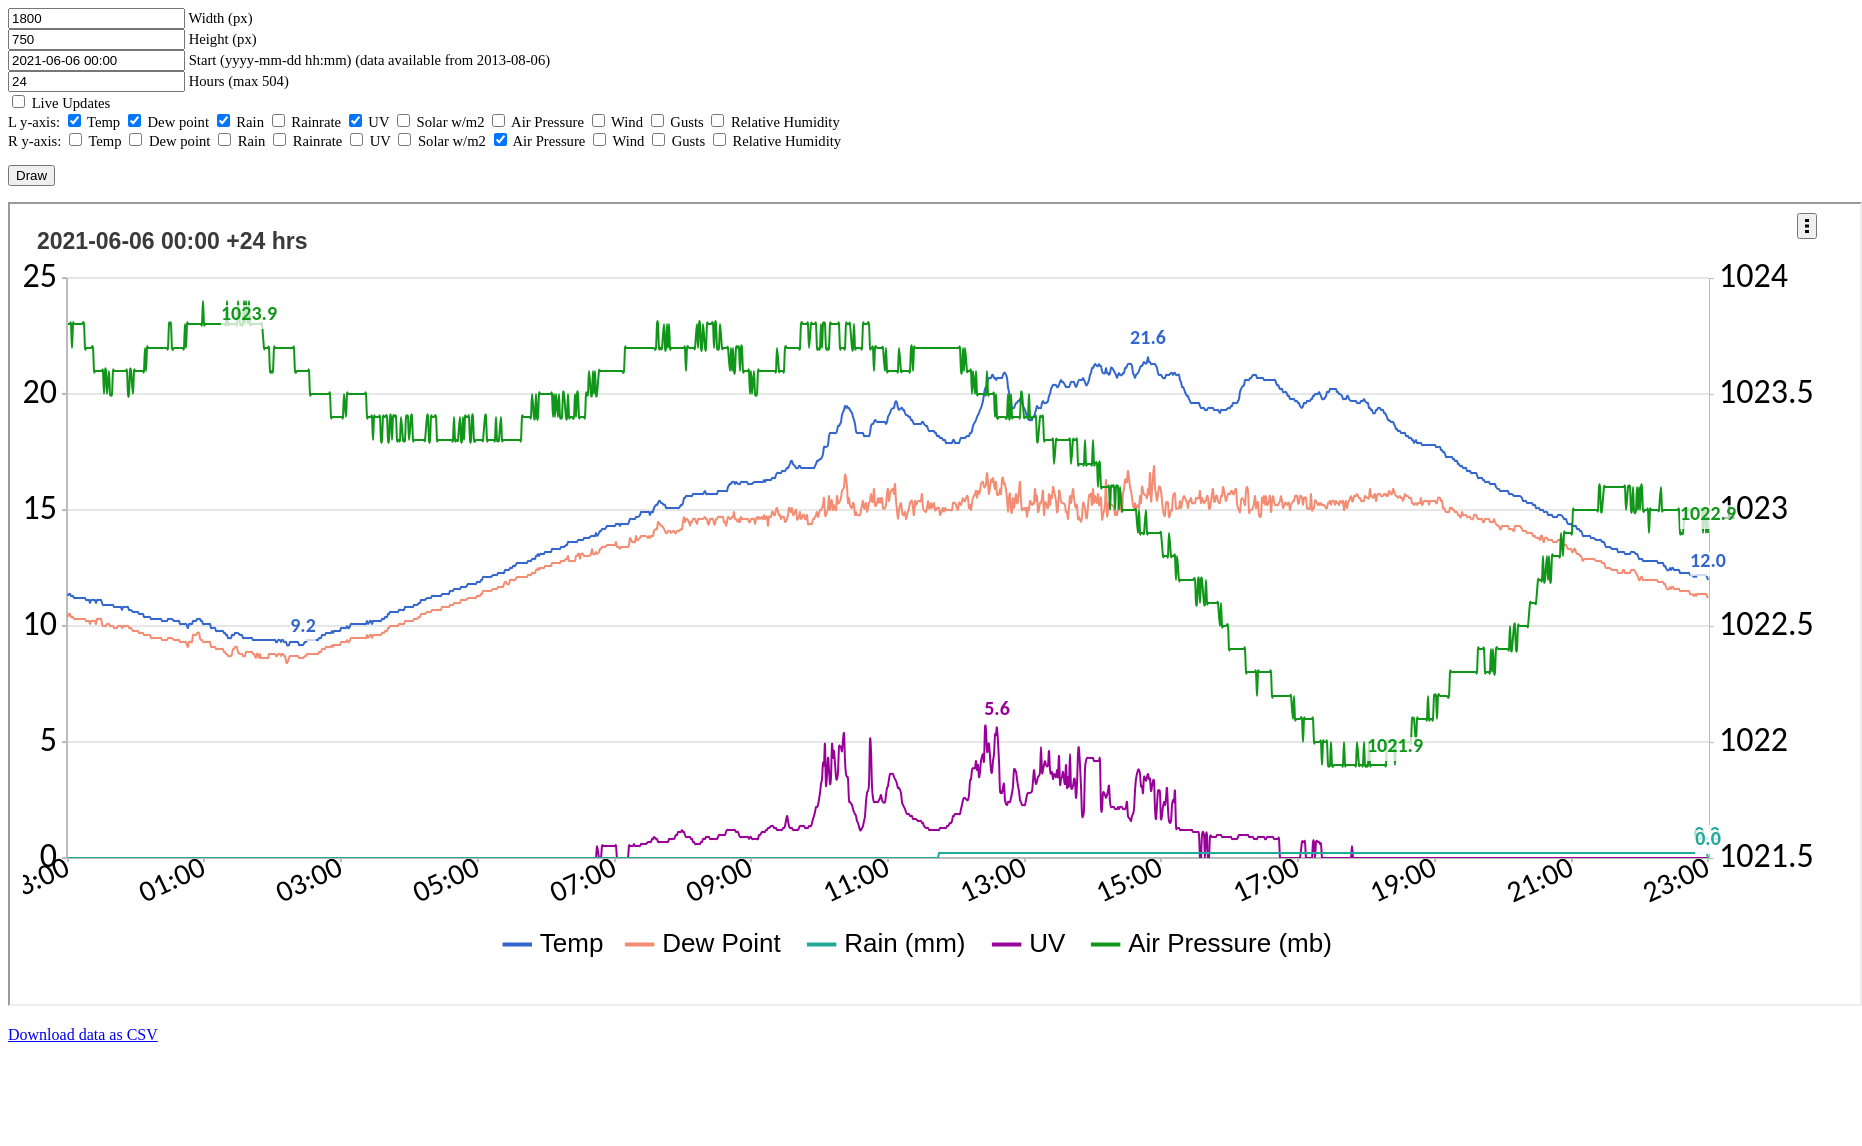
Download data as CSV (83, 1034)
